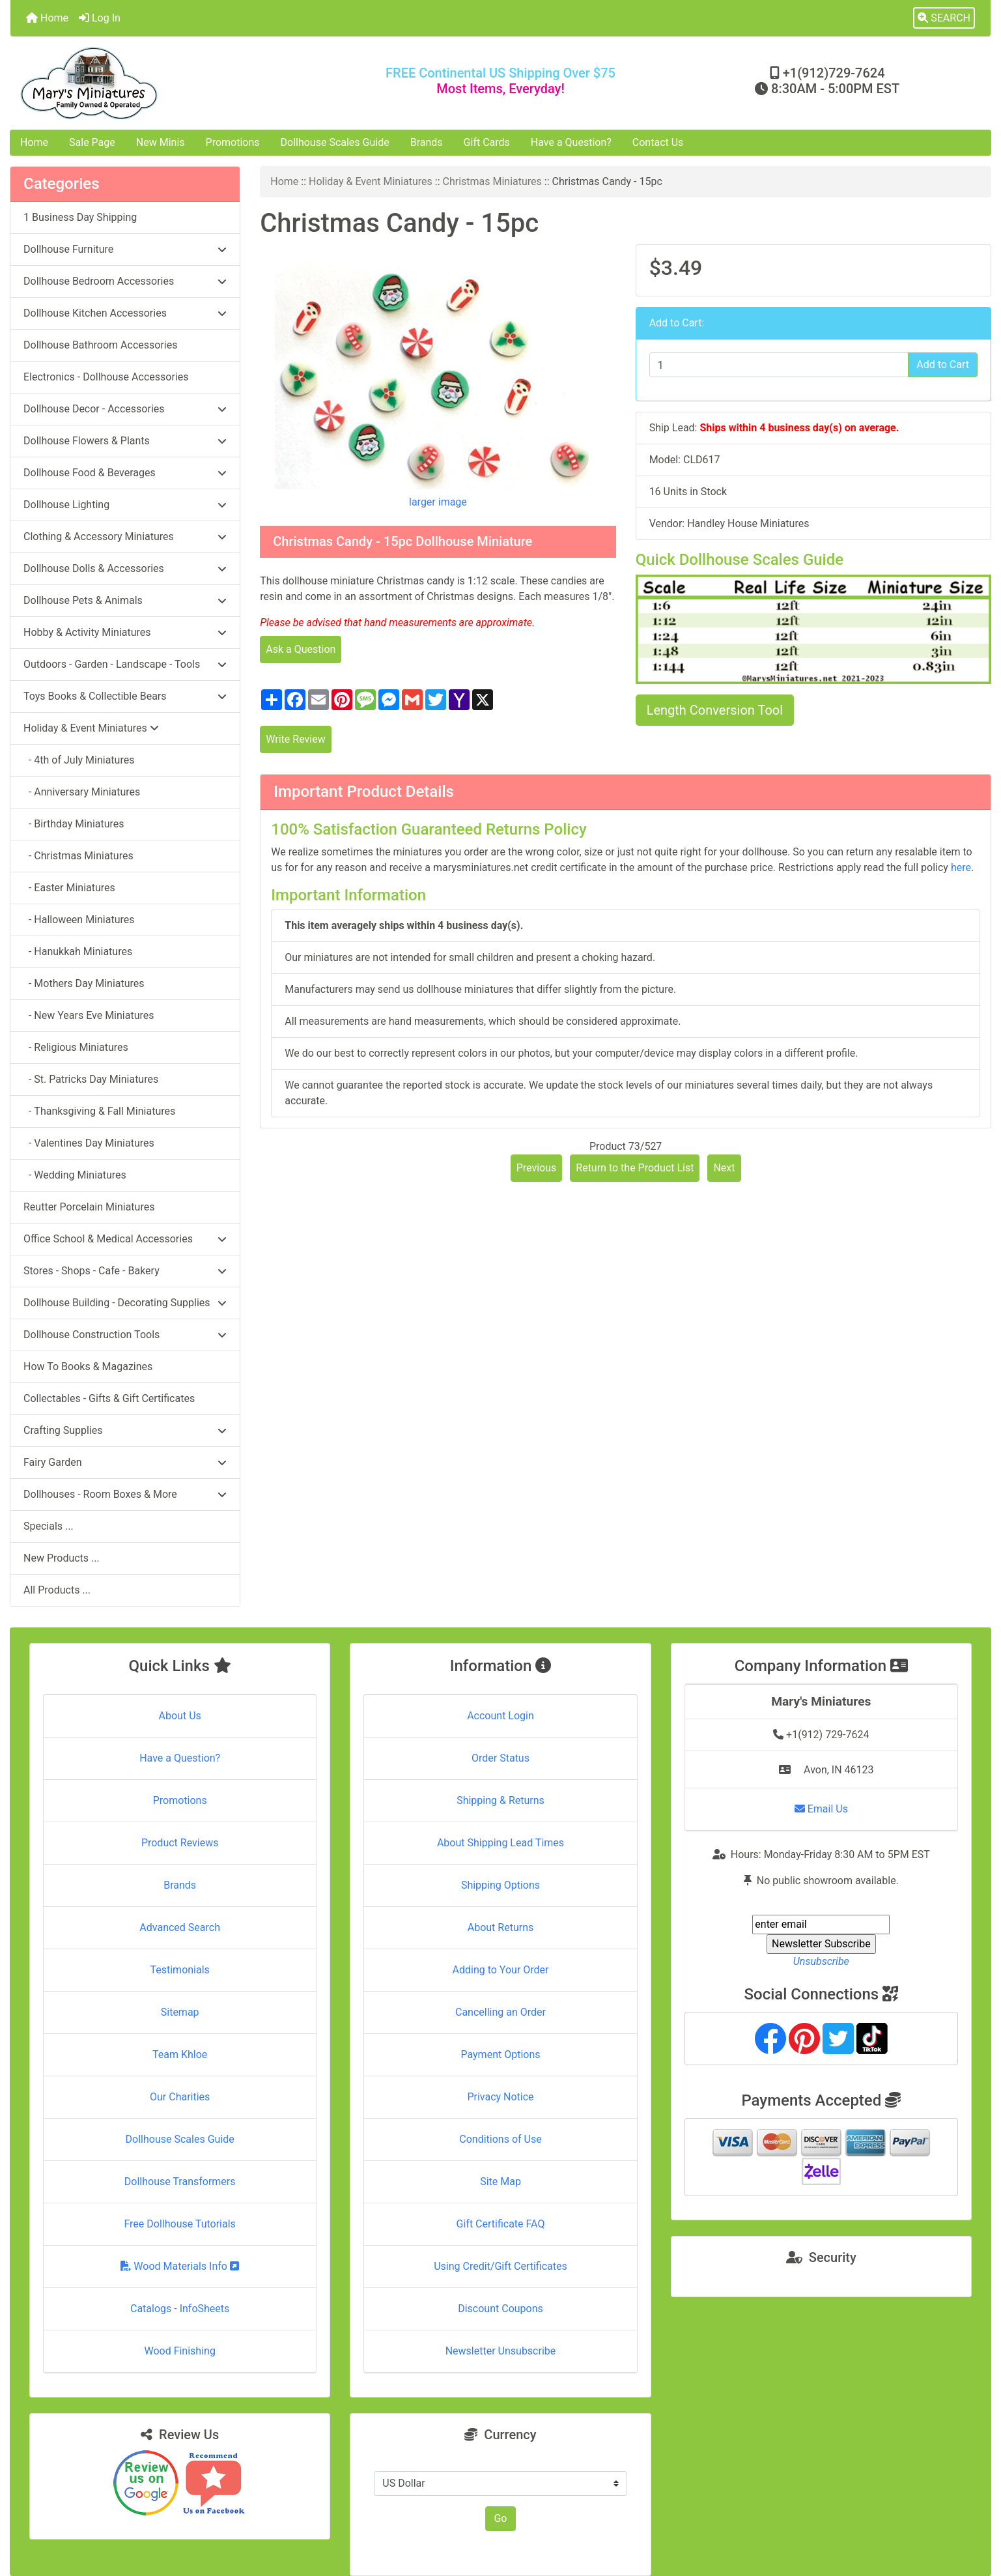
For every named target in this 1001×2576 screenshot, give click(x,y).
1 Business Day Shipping (80, 217)
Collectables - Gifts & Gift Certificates (109, 1398)
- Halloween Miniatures (79, 919)
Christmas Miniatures (492, 181)
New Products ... (61, 1558)
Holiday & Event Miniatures (370, 181)
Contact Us (658, 142)
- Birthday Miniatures (73, 824)
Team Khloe (179, 2054)
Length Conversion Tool (715, 710)
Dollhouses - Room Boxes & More (125, 1494)
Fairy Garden (125, 1462)
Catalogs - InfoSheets (179, 2308)
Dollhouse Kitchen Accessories (125, 313)
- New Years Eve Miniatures (88, 1015)
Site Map (500, 2181)
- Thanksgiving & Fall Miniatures (99, 1111)
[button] (944, 18)
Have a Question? (571, 142)
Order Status (500, 1758)
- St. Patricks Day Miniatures (90, 1079)
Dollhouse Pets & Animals (125, 600)
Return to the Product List (635, 1168)
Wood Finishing (179, 2351)
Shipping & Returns (500, 1800)
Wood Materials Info (179, 2266)
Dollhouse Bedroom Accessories (125, 281)
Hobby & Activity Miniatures (125, 632)
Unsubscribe (821, 1961)
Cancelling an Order (500, 2012)
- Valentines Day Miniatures (88, 1143)
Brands (426, 142)
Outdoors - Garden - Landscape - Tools (125, 664)
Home (47, 18)
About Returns (500, 1927)
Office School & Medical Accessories (125, 1239)
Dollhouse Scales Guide (335, 142)
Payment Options (500, 2054)
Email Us (821, 1809)
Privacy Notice (500, 2097)
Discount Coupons (500, 2308)
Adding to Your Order (501, 1970)
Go (500, 2518)
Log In (99, 18)
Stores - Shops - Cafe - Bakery (125, 1271)
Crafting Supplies (125, 1430)
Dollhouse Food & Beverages (125, 472)
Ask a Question (300, 649)
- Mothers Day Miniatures (84, 983)
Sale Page (92, 142)
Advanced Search (179, 1927)
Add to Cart (942, 364)
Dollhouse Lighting (125, 504)
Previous (536, 1168)
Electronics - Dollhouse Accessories (105, 377)
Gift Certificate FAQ (501, 2224)
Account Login (500, 1716)
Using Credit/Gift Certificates (500, 2266)
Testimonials (179, 1970)
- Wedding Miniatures (74, 1175)
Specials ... (48, 1526)
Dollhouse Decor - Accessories (125, 409)
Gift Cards (487, 142)
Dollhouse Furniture (125, 249)
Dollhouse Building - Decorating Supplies (125, 1302)
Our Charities (180, 2097)
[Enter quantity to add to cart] (779, 364)
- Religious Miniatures (75, 1047)
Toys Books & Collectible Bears (125, 696)
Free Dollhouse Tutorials (179, 2224)
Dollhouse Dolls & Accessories (125, 568)
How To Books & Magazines (87, 1366)
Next (724, 1168)
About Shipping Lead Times (500, 1843)
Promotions (233, 142)
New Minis (160, 142)
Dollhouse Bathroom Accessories (100, 345)
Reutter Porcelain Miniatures (88, 1207)
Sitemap (180, 2012)
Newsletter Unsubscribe (500, 2351)
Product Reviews (180, 1843)
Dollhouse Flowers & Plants (125, 441)
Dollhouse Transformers (180, 2181)
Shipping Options (500, 1885)
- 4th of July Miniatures (78, 760)
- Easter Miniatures (69, 887)
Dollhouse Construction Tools (125, 1334)
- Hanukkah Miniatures (77, 951)
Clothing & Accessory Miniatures (125, 536)
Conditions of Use (500, 2139)
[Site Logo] (174, 83)
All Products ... (57, 1590)
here (961, 867)
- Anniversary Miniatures (81, 792)
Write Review (295, 739)
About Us (180, 1716)
